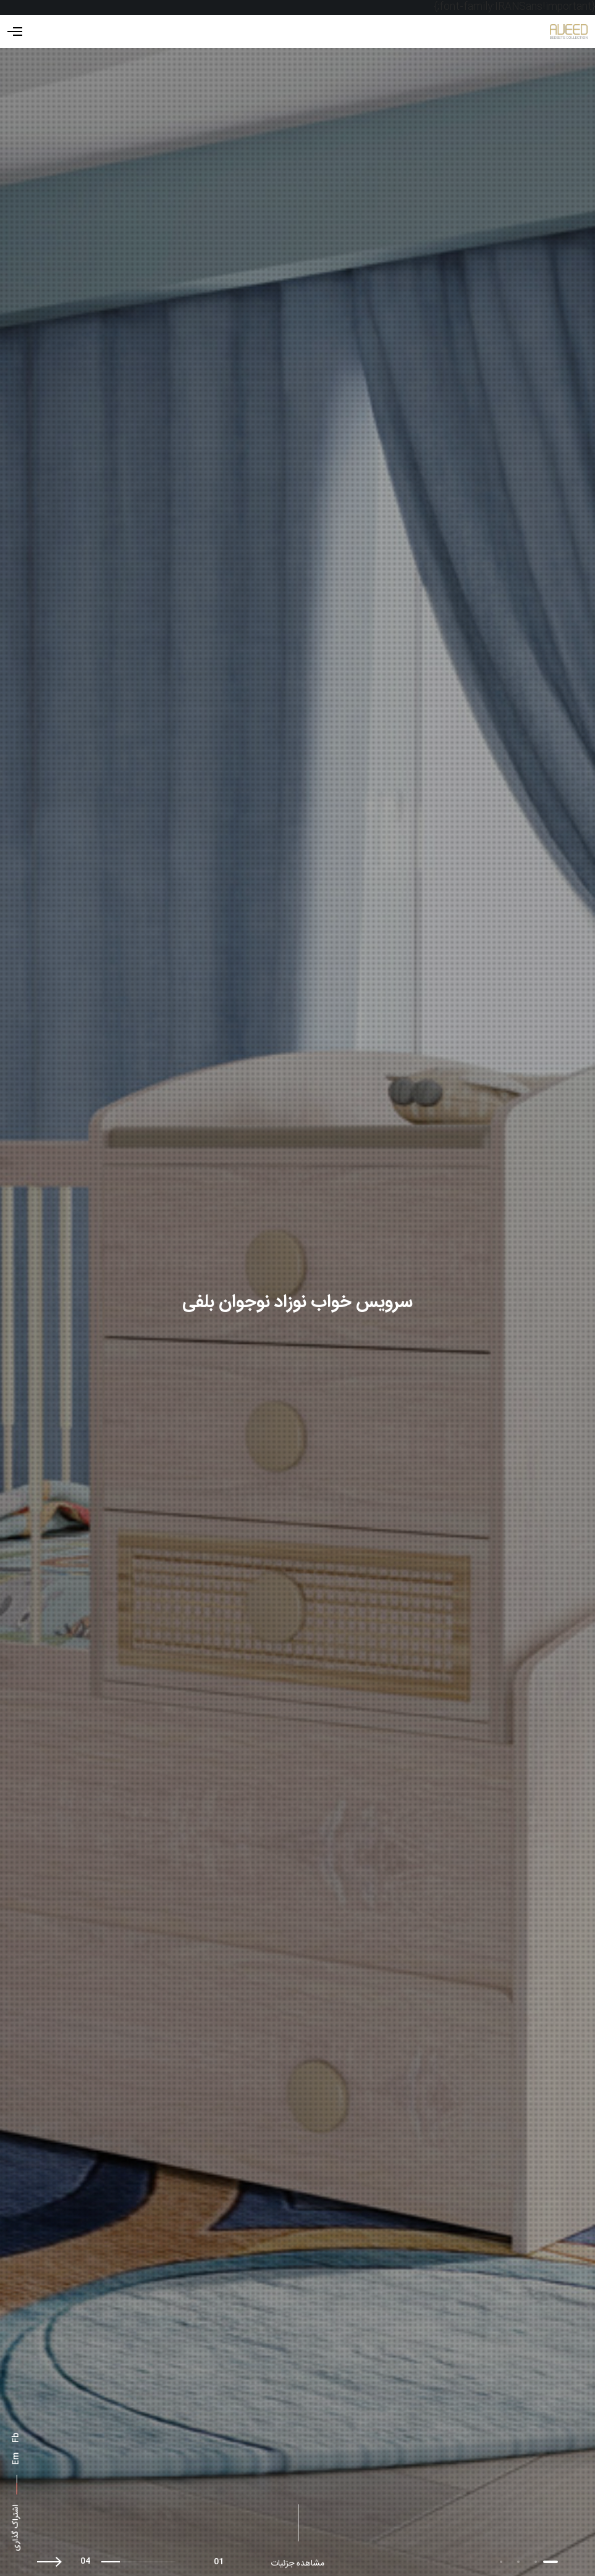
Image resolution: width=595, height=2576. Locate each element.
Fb (16, 2438)
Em (16, 2459)
